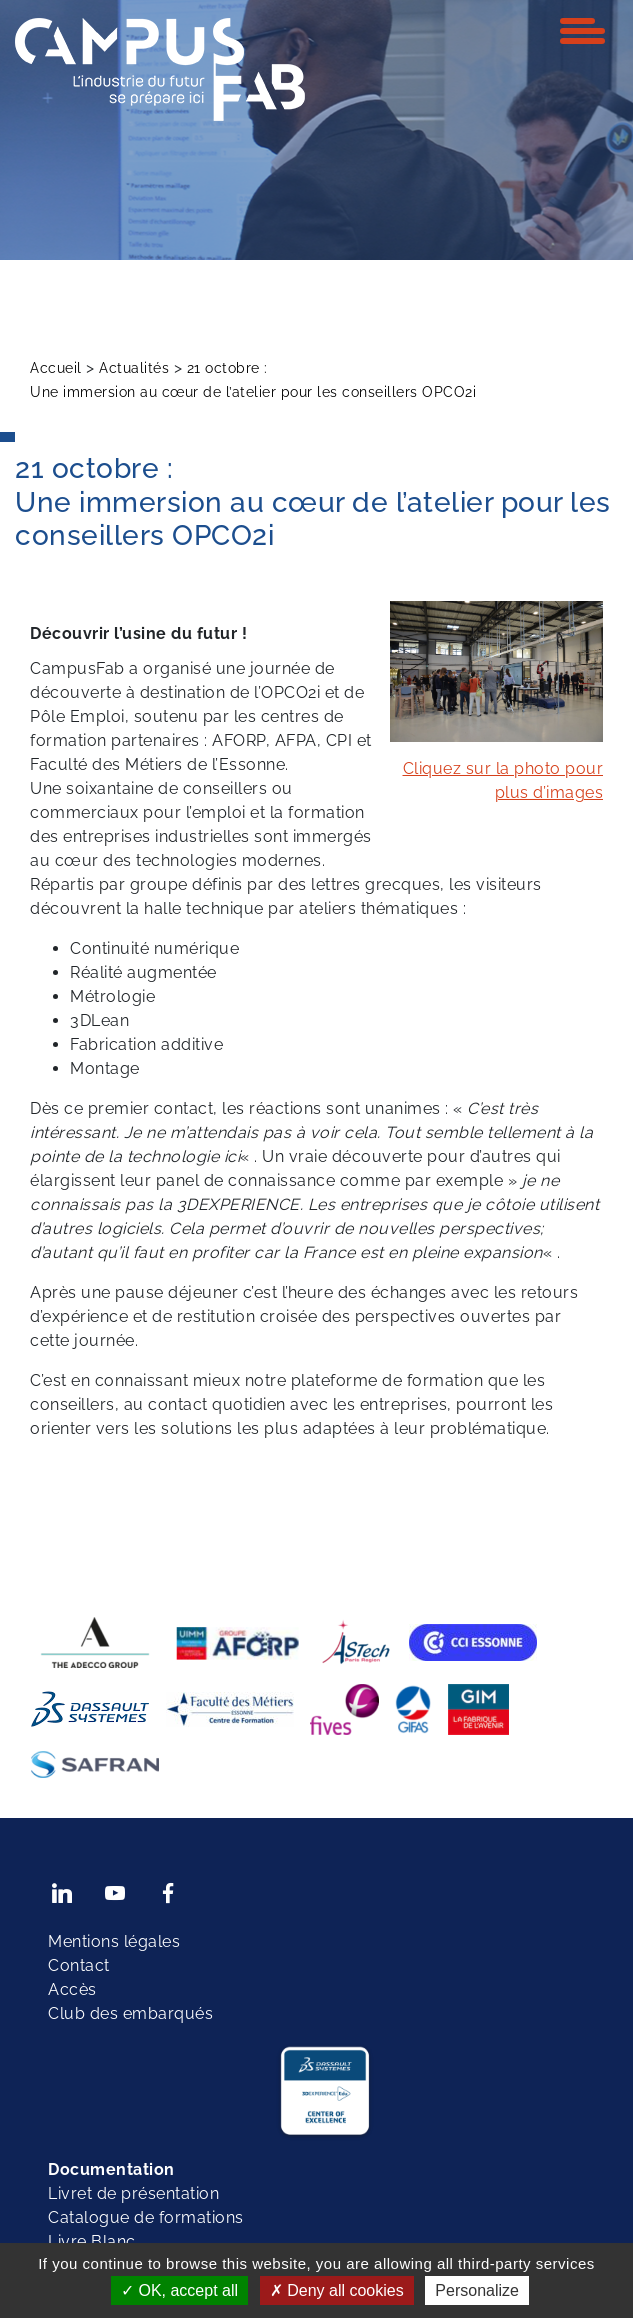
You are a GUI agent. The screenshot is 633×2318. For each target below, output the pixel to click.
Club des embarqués (130, 2013)
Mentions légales (114, 1941)
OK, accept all (179, 2290)
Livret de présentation (133, 2193)
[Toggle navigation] (582, 31)
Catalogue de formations (146, 2217)
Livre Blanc (92, 2241)
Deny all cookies (337, 2290)
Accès (72, 1989)
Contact (79, 1965)
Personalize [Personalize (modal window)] (477, 2290)
